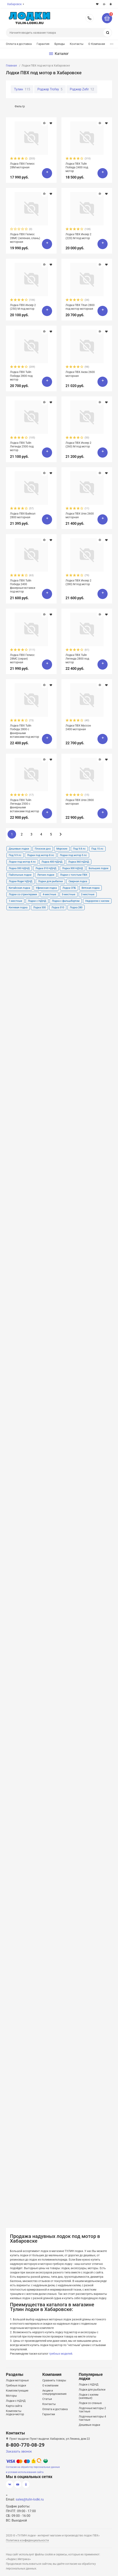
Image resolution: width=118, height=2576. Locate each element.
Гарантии (48, 2414)
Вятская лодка (90, 887)
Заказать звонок (19, 2451)
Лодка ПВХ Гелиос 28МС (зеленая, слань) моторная (25, 238)
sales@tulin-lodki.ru (30, 2499)
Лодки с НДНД (37, 900)
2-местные (87, 894)
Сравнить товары (54, 2380)
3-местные (68, 894)
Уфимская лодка (46, 887)
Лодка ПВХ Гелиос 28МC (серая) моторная (22, 658)
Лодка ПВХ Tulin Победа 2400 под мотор (77, 167)
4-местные (49, 894)
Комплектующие (17, 2390)
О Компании (96, 43)
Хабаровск (14, 4)
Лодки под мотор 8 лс (40, 855)
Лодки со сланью (90, 2403)
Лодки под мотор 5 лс (73, 855)
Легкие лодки (45, 874)
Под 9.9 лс (15, 855)
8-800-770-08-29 (89, 18)
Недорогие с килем (97, 900)
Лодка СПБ (69, 887)
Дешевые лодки (19, 848)
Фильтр (20, 106)
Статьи (47, 2399)
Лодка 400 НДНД (52, 861)
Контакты (76, 43)
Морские (61, 848)
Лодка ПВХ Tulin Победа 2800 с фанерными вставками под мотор (24, 731)
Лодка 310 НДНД (45, 868)
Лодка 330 (39, 907)
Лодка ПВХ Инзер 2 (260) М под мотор (78, 444)
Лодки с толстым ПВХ (73, 874)
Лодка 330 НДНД (19, 868)
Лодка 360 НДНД (78, 861)
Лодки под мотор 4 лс (22, 861)
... (112, 43)
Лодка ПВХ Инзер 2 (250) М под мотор (23, 306)
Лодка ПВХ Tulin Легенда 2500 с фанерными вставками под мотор (24, 805)
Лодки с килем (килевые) (88, 2396)
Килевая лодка (18, 907)
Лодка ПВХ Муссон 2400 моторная (78, 727)
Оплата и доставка (19, 43)
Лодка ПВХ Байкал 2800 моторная (22, 515)
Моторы (11, 2395)
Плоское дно (43, 848)
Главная (11, 65)
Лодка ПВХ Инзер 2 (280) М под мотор (78, 582)
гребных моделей (60, 2353)
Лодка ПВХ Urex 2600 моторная (80, 515)
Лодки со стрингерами (23, 894)
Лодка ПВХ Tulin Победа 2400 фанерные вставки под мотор (22, 586)
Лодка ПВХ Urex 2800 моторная (80, 801)
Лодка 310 (57, 907)
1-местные (15, 900)
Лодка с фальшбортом (66, 900)
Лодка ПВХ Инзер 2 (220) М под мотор (78, 236)
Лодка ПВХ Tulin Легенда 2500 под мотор (22, 446)
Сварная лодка (78, 881)
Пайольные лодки (20, 874)
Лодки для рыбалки (50, 881)
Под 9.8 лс (79, 848)
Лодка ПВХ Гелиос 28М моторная (22, 165)
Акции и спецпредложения (54, 2392)
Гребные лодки (16, 2385)
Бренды (60, 43)
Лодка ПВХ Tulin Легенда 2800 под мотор (77, 658)
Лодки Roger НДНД (20, 881)
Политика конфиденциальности (27, 2540)
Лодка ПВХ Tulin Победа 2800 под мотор (21, 375)
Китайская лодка (19, 887)
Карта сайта (14, 2405)
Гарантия (43, 43)
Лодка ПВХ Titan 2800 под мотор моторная (80, 306)
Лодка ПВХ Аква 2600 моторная (80, 373)
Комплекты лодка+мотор (15, 2412)
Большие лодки (98, 868)
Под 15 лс (97, 848)
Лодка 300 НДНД (72, 868)
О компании (50, 2385)
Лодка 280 (76, 907)
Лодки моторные (17, 2380)
